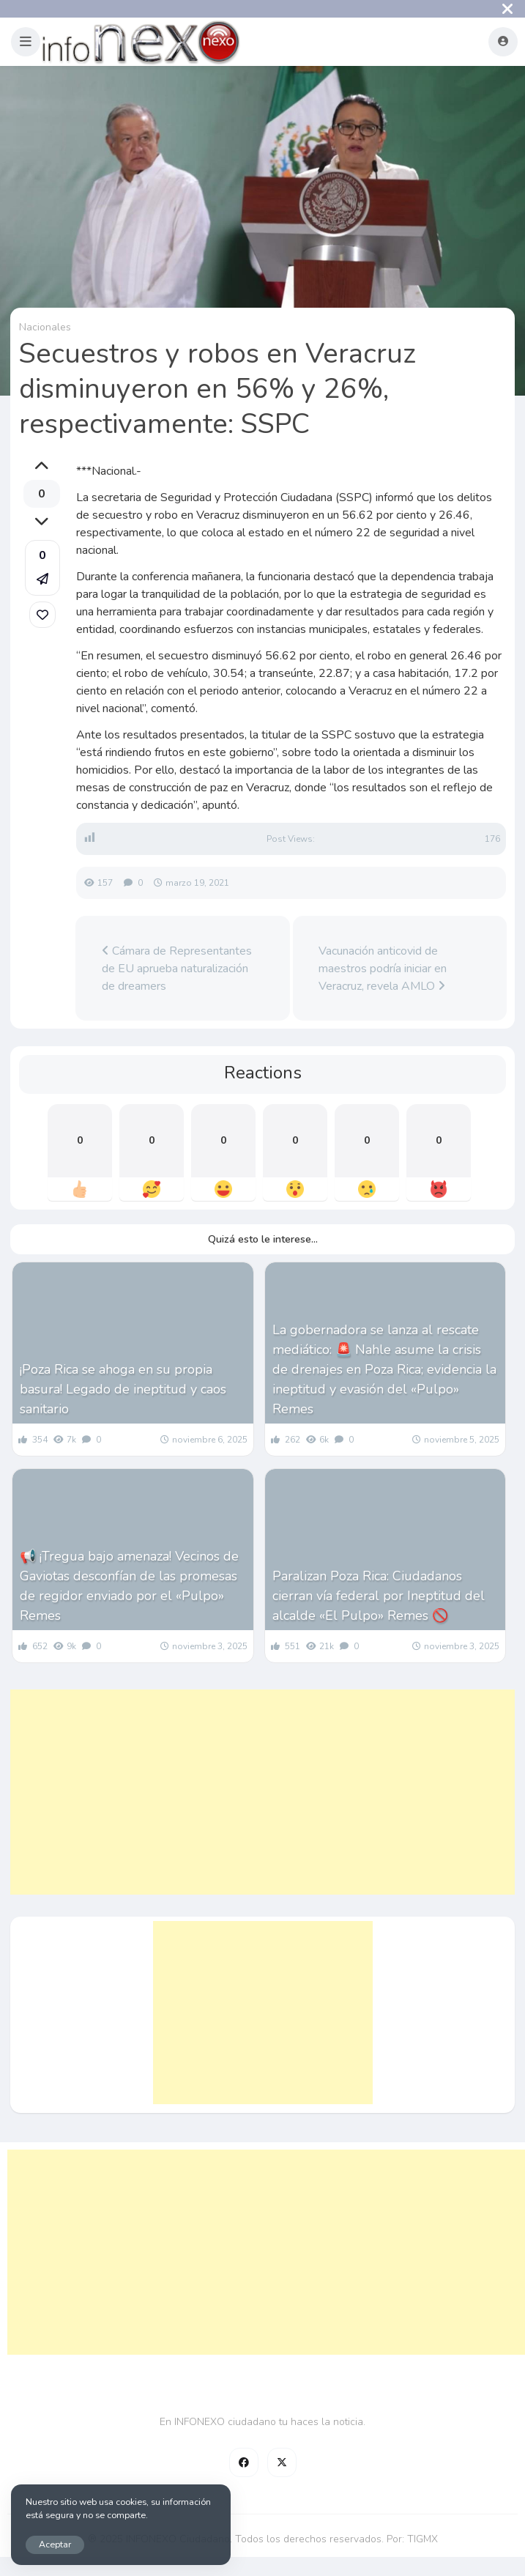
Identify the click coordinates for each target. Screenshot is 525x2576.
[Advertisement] (262, 1792)
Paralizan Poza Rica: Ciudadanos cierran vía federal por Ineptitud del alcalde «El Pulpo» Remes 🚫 (378, 1595)
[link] (42, 615)
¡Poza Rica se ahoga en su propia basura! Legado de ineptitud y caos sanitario (123, 1389)
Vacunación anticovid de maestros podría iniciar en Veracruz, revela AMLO (383, 968)
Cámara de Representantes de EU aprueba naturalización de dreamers (177, 968)
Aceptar (55, 2544)
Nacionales (45, 327)
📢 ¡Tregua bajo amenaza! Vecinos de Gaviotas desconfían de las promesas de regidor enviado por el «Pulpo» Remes (129, 1585)
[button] (25, 41)
